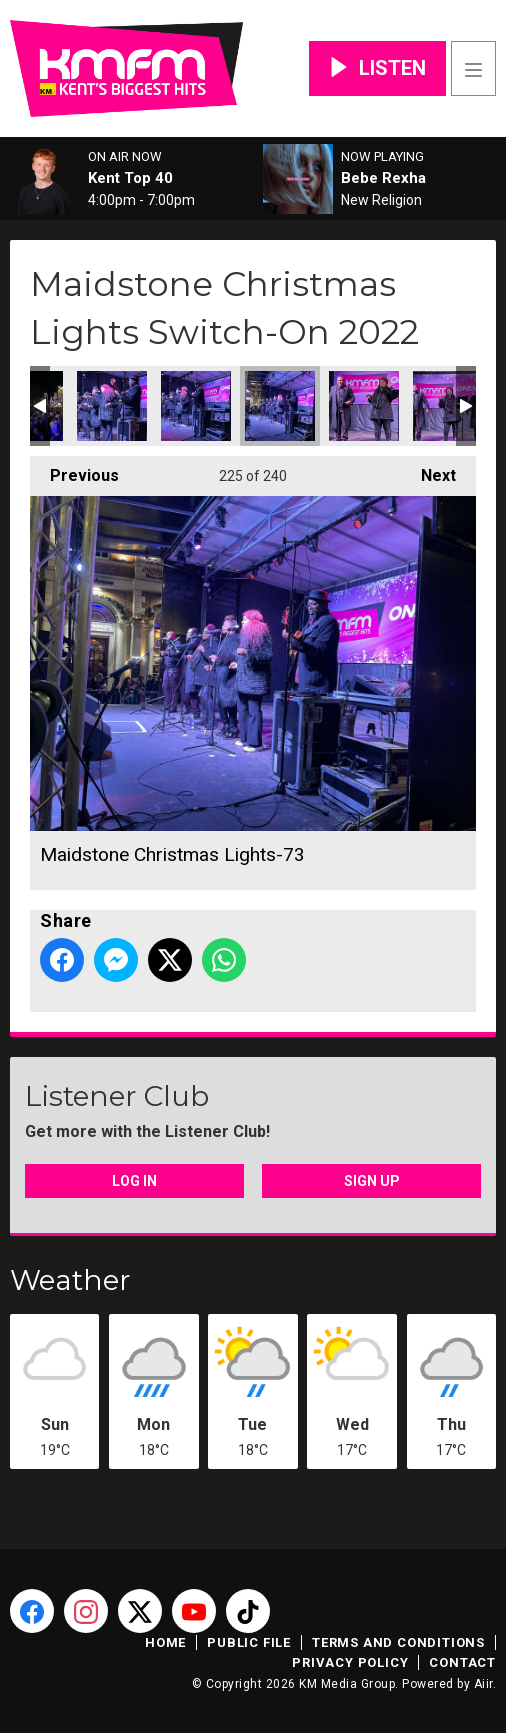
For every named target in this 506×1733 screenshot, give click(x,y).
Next (428, 470)
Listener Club (117, 1096)
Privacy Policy (350, 1662)
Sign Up (372, 1181)
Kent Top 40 (130, 178)
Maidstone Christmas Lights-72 (196, 406)
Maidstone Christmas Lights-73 (280, 406)
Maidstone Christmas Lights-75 (448, 406)
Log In (134, 1181)
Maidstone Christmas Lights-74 (364, 406)
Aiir (483, 1684)
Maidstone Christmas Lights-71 (112, 406)
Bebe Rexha (383, 178)
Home (165, 1642)
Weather (70, 1280)
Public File (249, 1642)
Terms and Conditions (398, 1642)
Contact (462, 1662)
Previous (74, 470)
